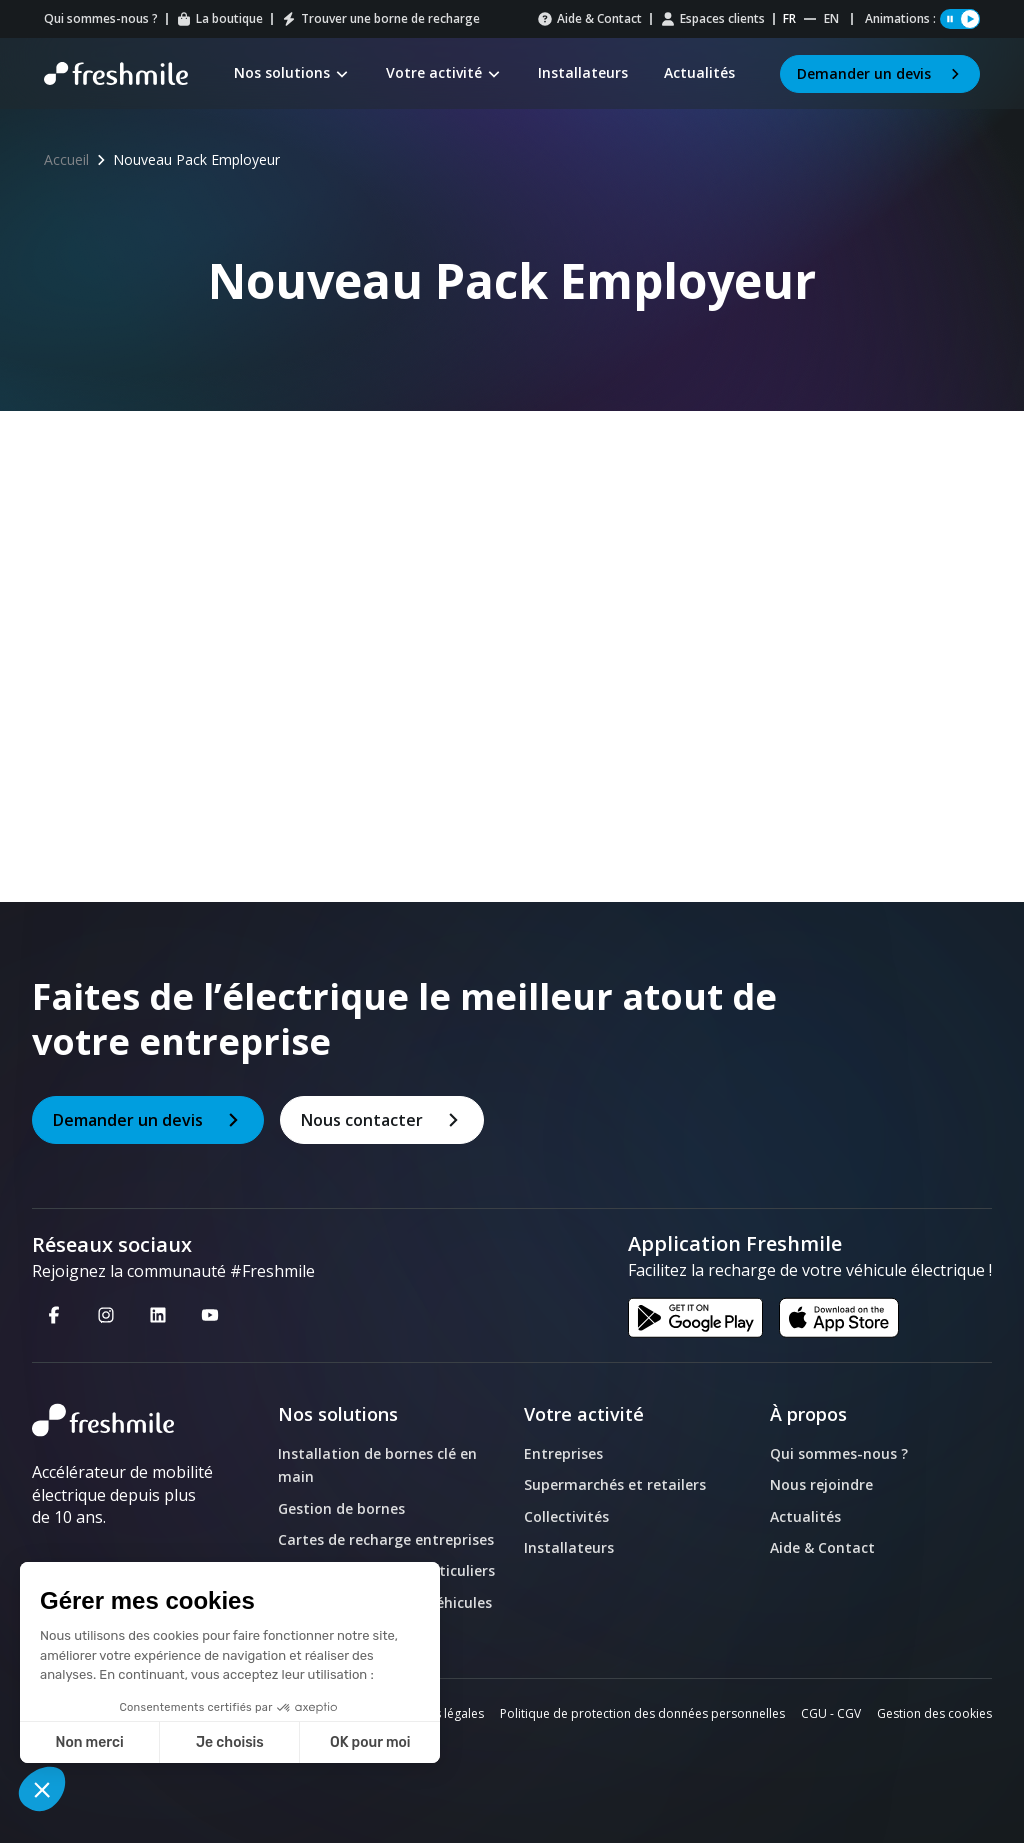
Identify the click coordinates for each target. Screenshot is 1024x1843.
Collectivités (566, 1516)
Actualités (805, 1516)
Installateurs (569, 1547)
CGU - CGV (831, 1713)
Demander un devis (880, 73)
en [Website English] (831, 18)
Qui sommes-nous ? (101, 18)
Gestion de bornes (341, 1508)
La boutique (219, 18)
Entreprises (563, 1453)
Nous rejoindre (821, 1484)
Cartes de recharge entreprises (386, 1539)
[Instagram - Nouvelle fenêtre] (106, 1314)
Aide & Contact (589, 18)
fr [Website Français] (789, 18)
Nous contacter (382, 1120)
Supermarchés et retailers (615, 1484)
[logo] (123, 1420)
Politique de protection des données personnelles (642, 1713)
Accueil (66, 159)
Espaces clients (712, 18)
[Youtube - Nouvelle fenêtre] (210, 1314)
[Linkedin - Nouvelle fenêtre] (158, 1314)
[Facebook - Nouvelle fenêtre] (54, 1314)
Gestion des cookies (934, 1713)
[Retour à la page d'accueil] (116, 74)
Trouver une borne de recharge (380, 18)
